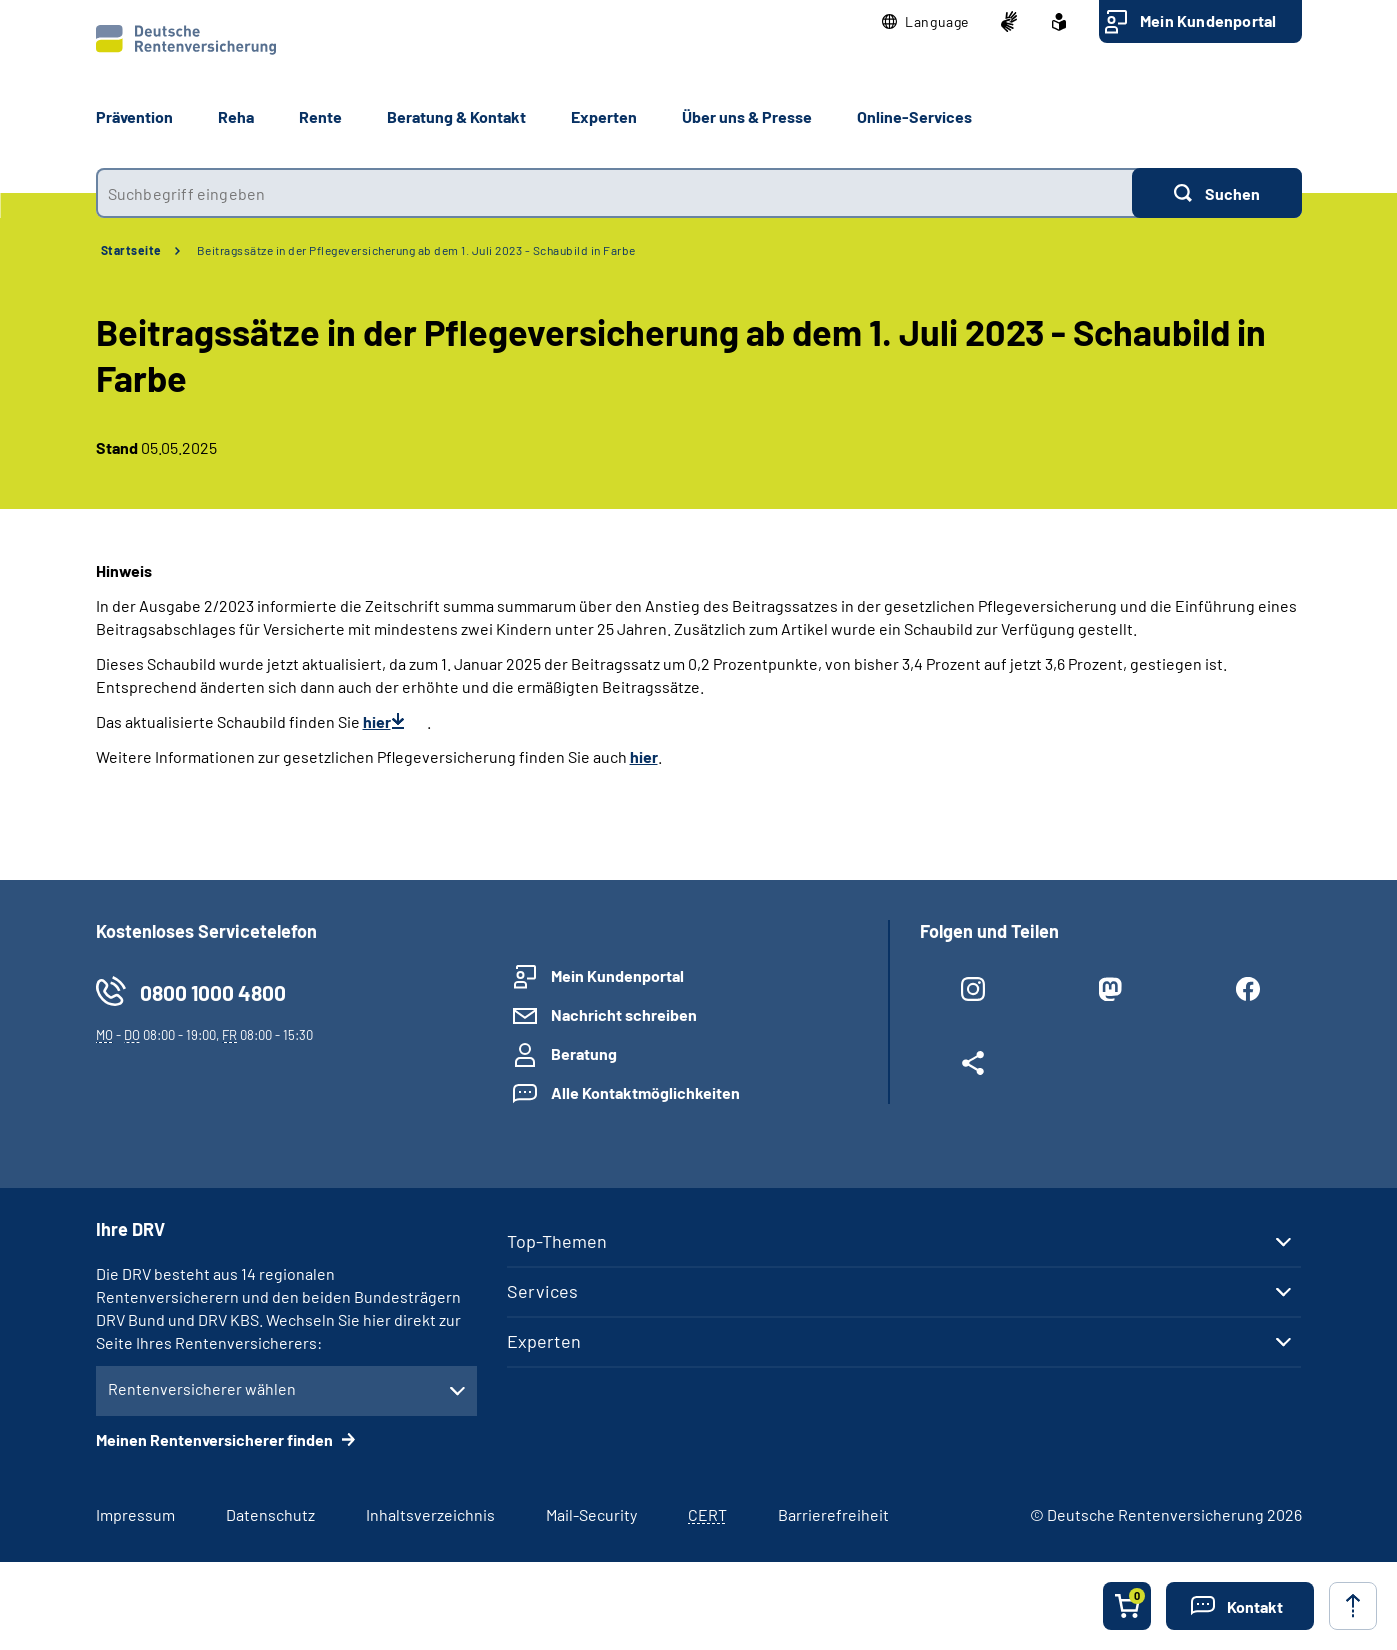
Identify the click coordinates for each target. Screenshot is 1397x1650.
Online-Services (914, 116)
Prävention (134, 116)
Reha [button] (236, 116)
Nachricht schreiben (624, 1014)
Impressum (135, 1514)
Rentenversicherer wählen (202, 1388)
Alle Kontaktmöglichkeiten (645, 1092)
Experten (544, 1341)
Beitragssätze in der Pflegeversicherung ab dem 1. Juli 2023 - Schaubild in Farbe (416, 250)
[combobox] (614, 193)
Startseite (131, 250)
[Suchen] (1217, 193)
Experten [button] (604, 116)
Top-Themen (557, 1241)
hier (377, 721)
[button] (925, 22)
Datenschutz (270, 1514)
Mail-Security (591, 1514)
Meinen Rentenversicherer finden (216, 1439)
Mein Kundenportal (1208, 20)
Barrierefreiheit (833, 1514)
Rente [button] (320, 116)
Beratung (584, 1053)
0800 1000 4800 (213, 992)
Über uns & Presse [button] (747, 116)
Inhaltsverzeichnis (430, 1514)
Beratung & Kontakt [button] (456, 116)
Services (542, 1291)
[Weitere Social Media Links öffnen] (973, 1067)
